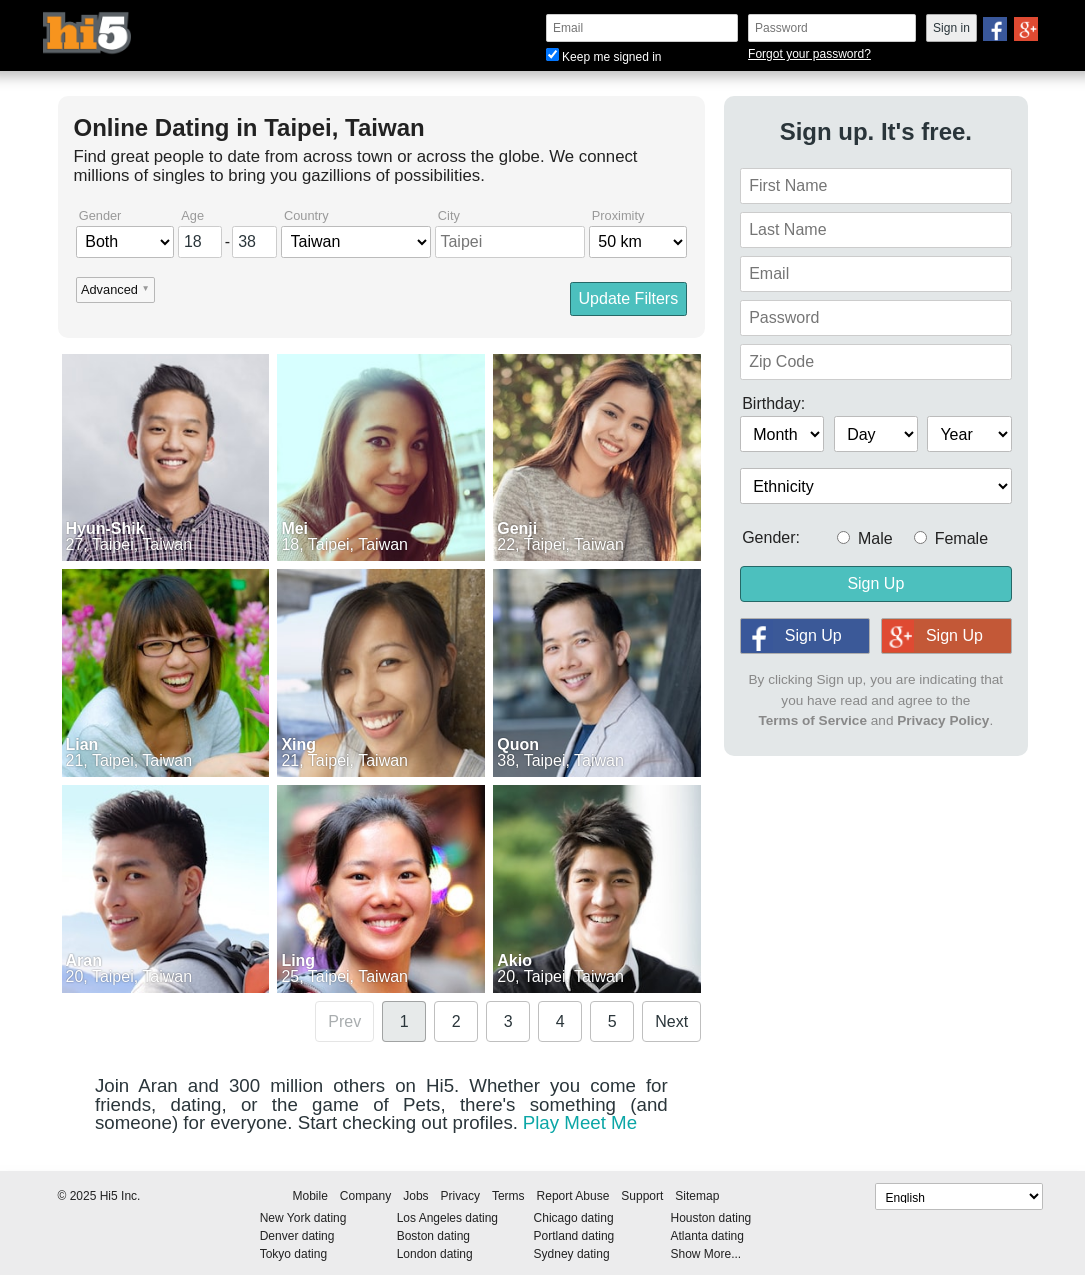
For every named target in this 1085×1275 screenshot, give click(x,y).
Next (671, 1021)
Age (192, 216)
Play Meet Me (580, 1122)
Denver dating (297, 1236)
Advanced (109, 290)
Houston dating (711, 1218)
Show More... (706, 1254)
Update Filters (629, 298)
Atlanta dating (707, 1236)
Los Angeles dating (447, 1218)
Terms (508, 1196)
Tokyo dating (293, 1254)
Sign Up (875, 583)
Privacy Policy (943, 720)
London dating (435, 1254)
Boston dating (433, 1236)
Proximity (618, 216)
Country (306, 216)
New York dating (303, 1218)
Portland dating (574, 1236)
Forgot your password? (809, 54)
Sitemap (697, 1196)
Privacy (460, 1196)
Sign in (951, 28)
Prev (344, 1021)
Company (365, 1196)
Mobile (310, 1196)
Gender (100, 216)
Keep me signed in (603, 57)
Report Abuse (573, 1196)
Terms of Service (812, 720)
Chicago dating (574, 1218)
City (449, 216)
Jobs (415, 1196)
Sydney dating (572, 1254)
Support (642, 1196)
